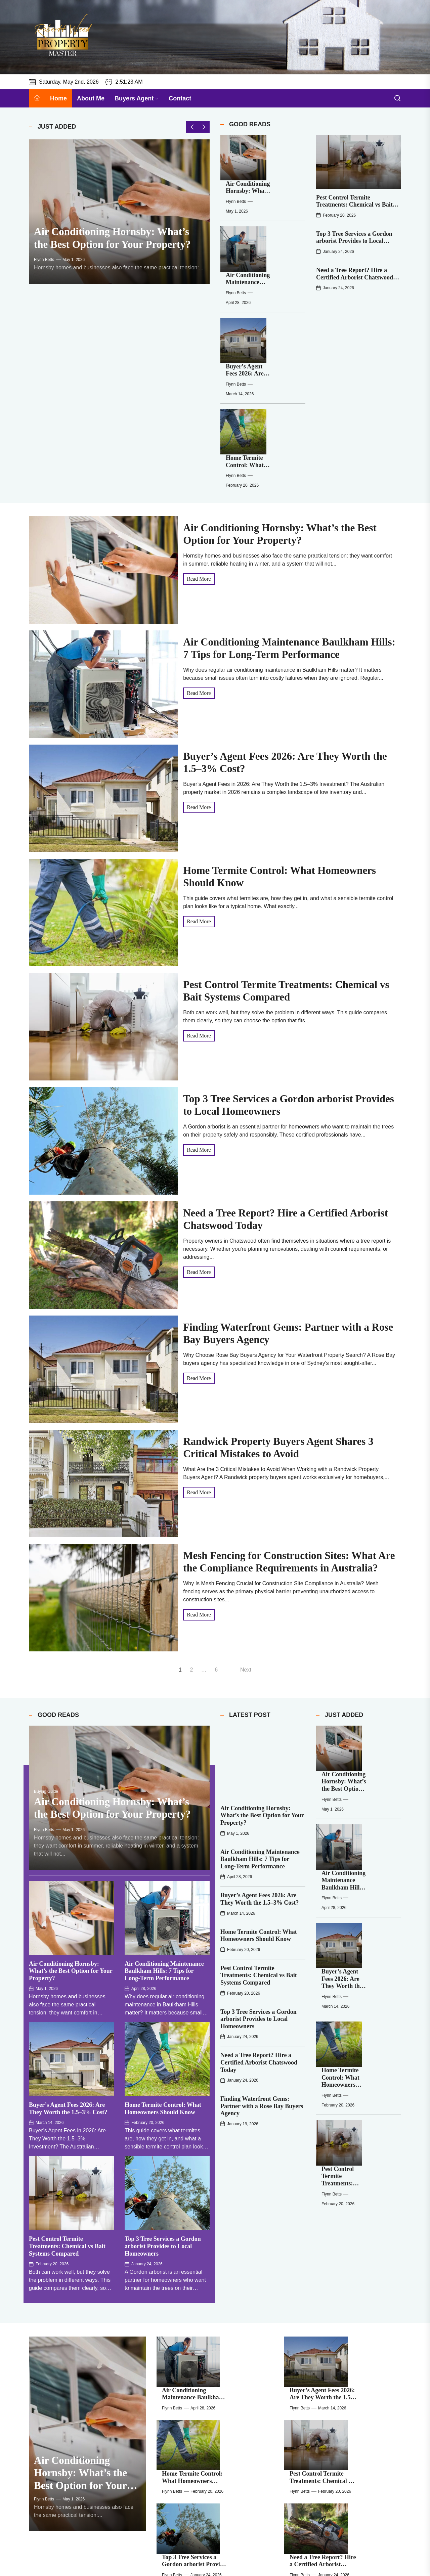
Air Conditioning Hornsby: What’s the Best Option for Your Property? (71, 1811)
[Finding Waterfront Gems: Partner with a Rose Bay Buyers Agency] (176, 2338)
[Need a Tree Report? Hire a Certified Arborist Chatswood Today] (303, 2291)
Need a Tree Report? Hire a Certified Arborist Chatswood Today (354, 277)
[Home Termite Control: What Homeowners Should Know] (234, 289)
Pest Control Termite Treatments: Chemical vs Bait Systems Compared (354, 204)
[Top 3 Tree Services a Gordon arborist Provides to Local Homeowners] (176, 2291)
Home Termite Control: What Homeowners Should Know (273, 287)
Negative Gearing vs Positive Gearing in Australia (355, 2376)
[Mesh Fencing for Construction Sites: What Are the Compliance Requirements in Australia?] (176, 2385)
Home (58, 98)
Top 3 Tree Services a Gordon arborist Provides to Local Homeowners (354, 241)
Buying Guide (46, 1631)
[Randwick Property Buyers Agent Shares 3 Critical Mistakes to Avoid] (303, 2338)
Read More (199, 402)
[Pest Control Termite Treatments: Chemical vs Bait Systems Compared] (358, 162)
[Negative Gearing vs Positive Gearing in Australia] (303, 2385)
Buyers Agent (137, 98)
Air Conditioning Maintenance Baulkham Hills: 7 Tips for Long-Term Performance (164, 1811)
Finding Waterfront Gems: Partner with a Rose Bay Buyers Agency (261, 1929)
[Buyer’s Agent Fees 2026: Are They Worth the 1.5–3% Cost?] (234, 243)
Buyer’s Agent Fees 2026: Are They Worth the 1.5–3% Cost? (274, 241)
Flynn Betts (44, 276)
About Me (90, 98)
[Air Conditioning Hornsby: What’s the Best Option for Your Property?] (119, 220)
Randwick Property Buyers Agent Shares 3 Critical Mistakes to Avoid (358, 2333)
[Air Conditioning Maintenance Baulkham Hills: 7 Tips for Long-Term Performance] (234, 197)
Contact (180, 98)
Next (245, 1493)
